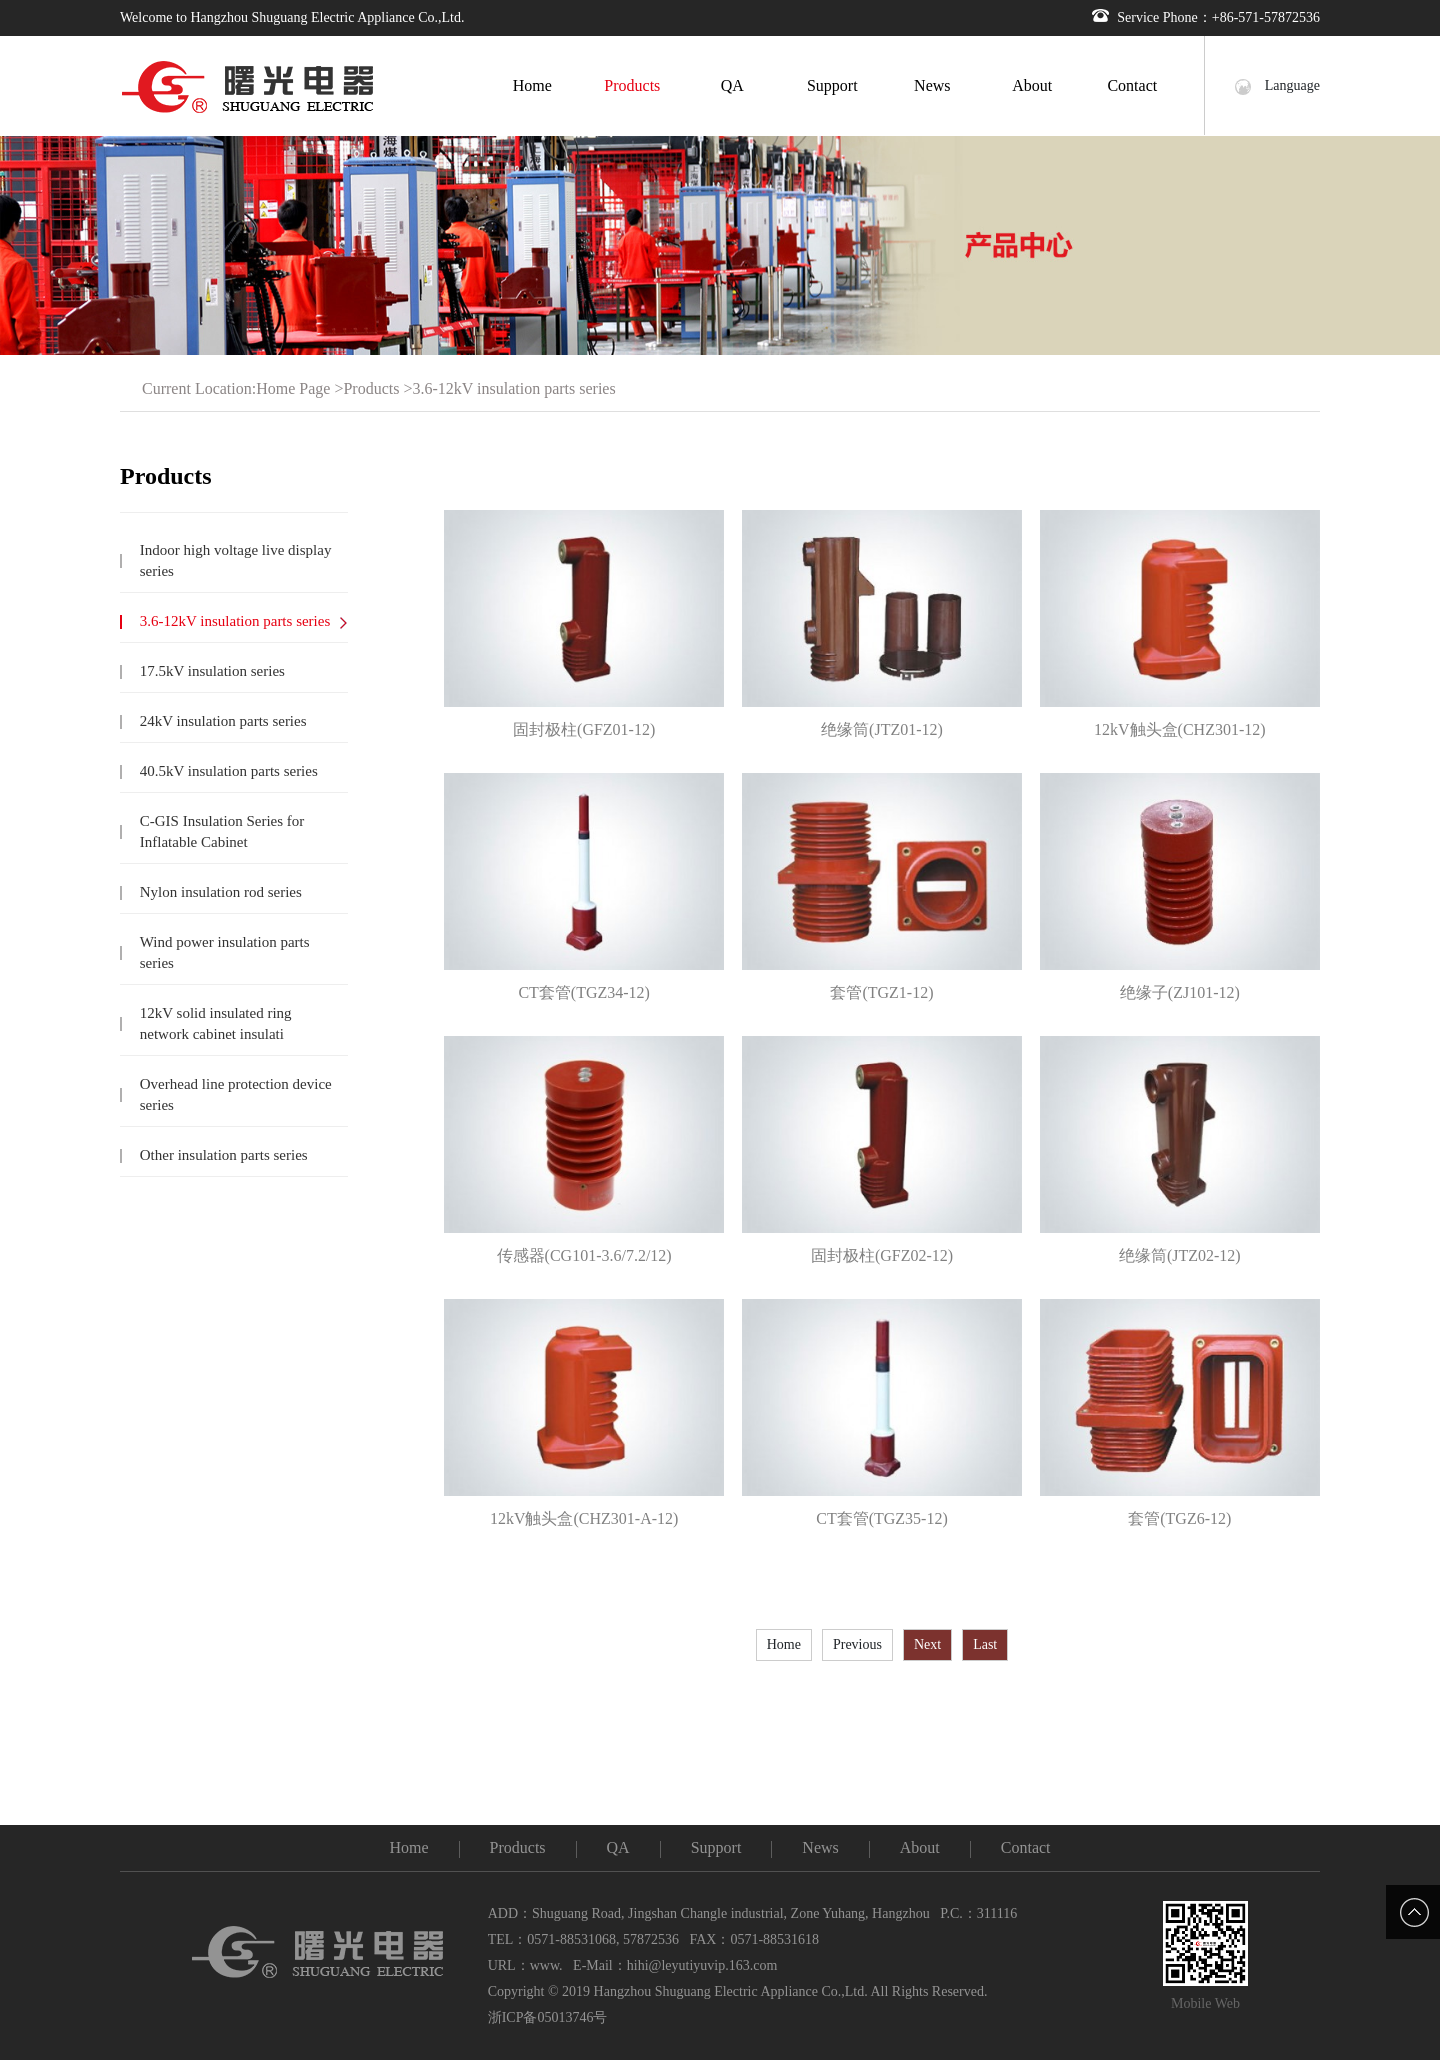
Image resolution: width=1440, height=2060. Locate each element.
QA (732, 85)
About (1032, 85)
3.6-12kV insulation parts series (513, 388)
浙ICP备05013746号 (548, 2017)
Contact (1132, 85)
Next (927, 1644)
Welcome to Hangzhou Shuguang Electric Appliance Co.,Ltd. (292, 17)
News (932, 85)
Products (632, 85)
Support (832, 85)
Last (985, 1644)
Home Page (293, 388)
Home (532, 85)
